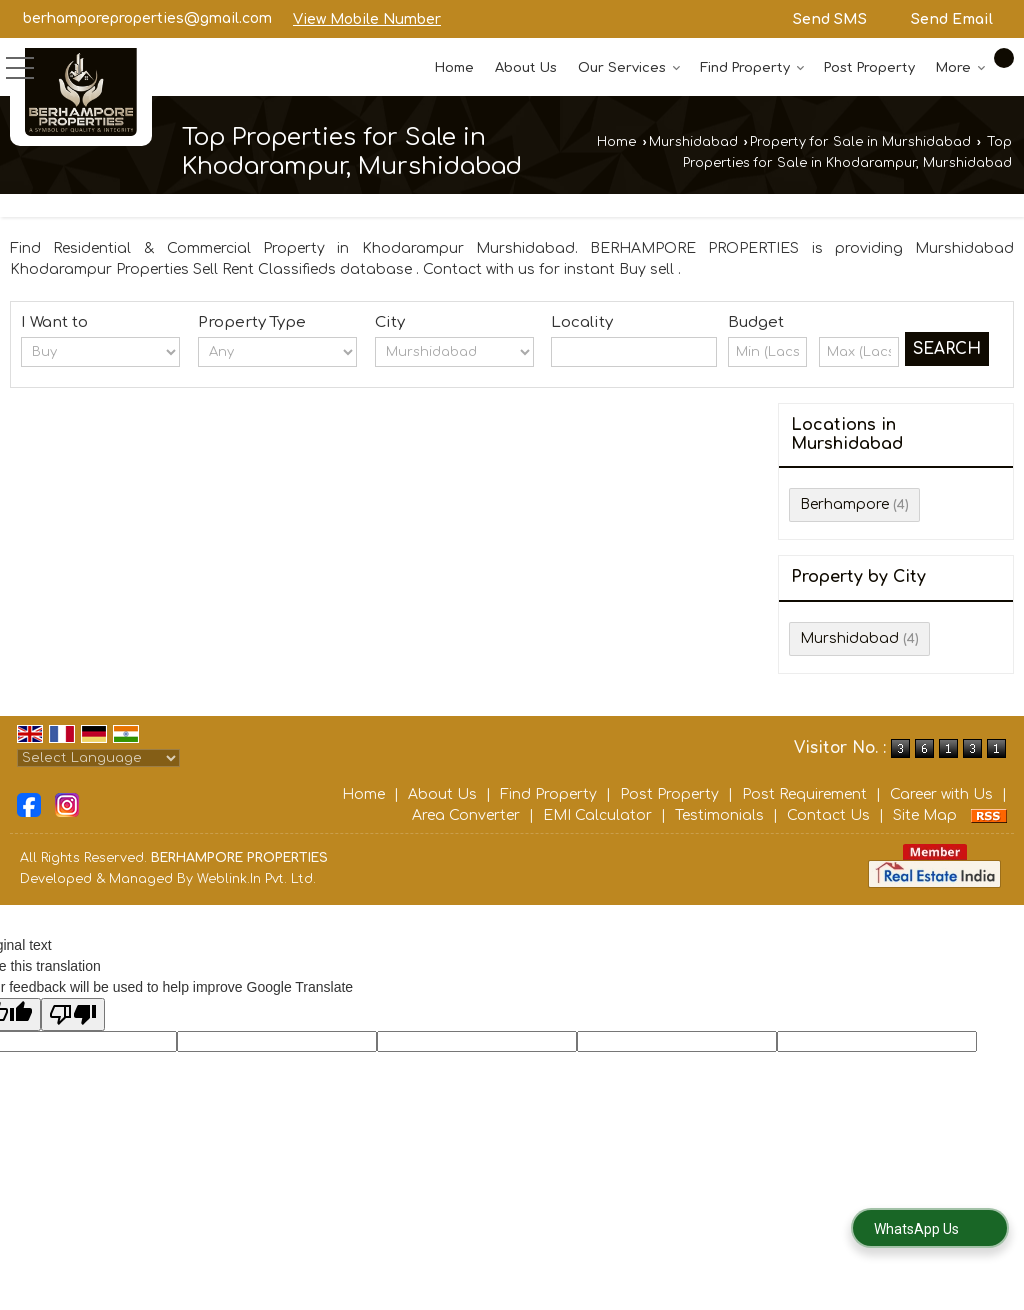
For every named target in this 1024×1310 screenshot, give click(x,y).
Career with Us (941, 794)
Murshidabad (693, 142)
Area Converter (466, 815)
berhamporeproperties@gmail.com (147, 18)
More (961, 68)
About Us (526, 68)
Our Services (629, 68)
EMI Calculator (597, 815)
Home (454, 68)
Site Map (925, 815)
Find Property (752, 68)
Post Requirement (804, 794)
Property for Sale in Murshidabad (860, 142)
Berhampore (844, 504)
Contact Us (828, 815)
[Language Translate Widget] (98, 758)
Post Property (869, 68)
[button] (367, 19)
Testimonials (719, 815)
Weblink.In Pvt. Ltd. (256, 879)
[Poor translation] (73, 1014)
